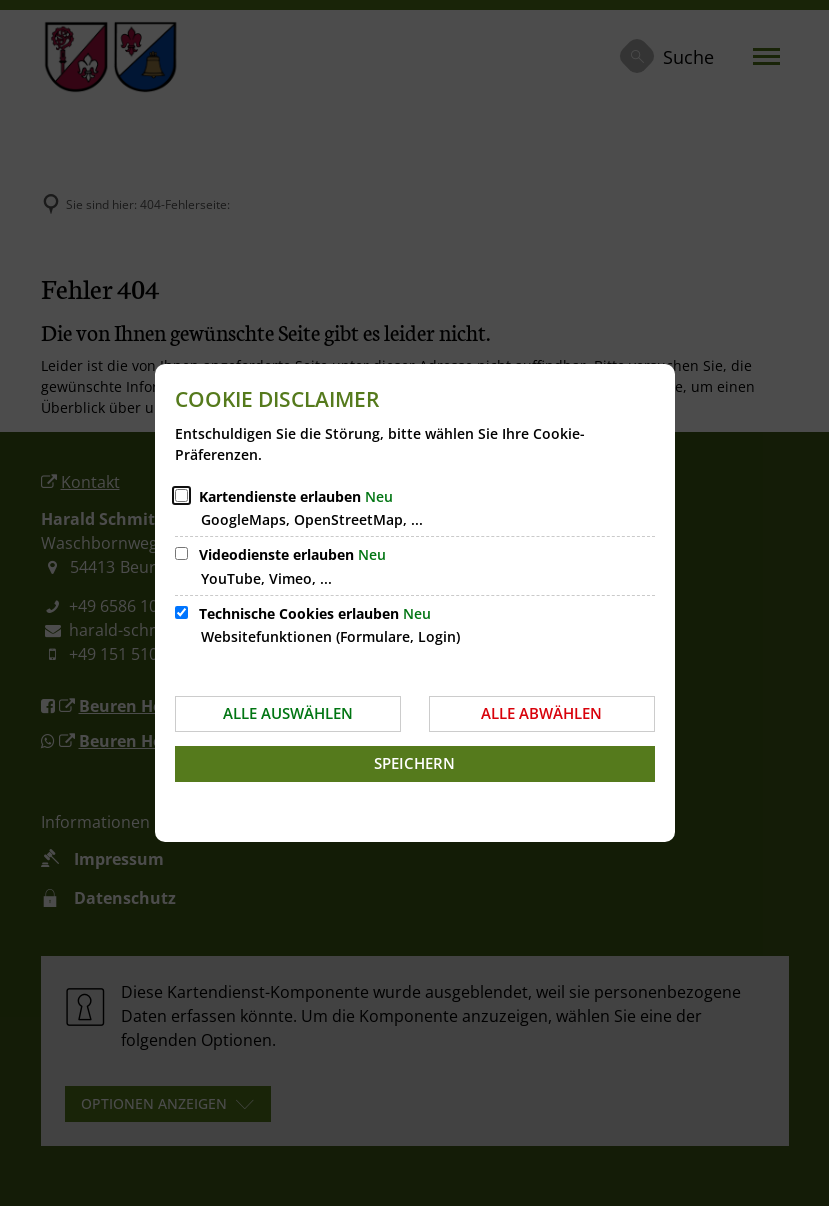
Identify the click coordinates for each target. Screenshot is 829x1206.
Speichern (414, 763)
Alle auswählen (288, 713)
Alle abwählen (541, 713)
